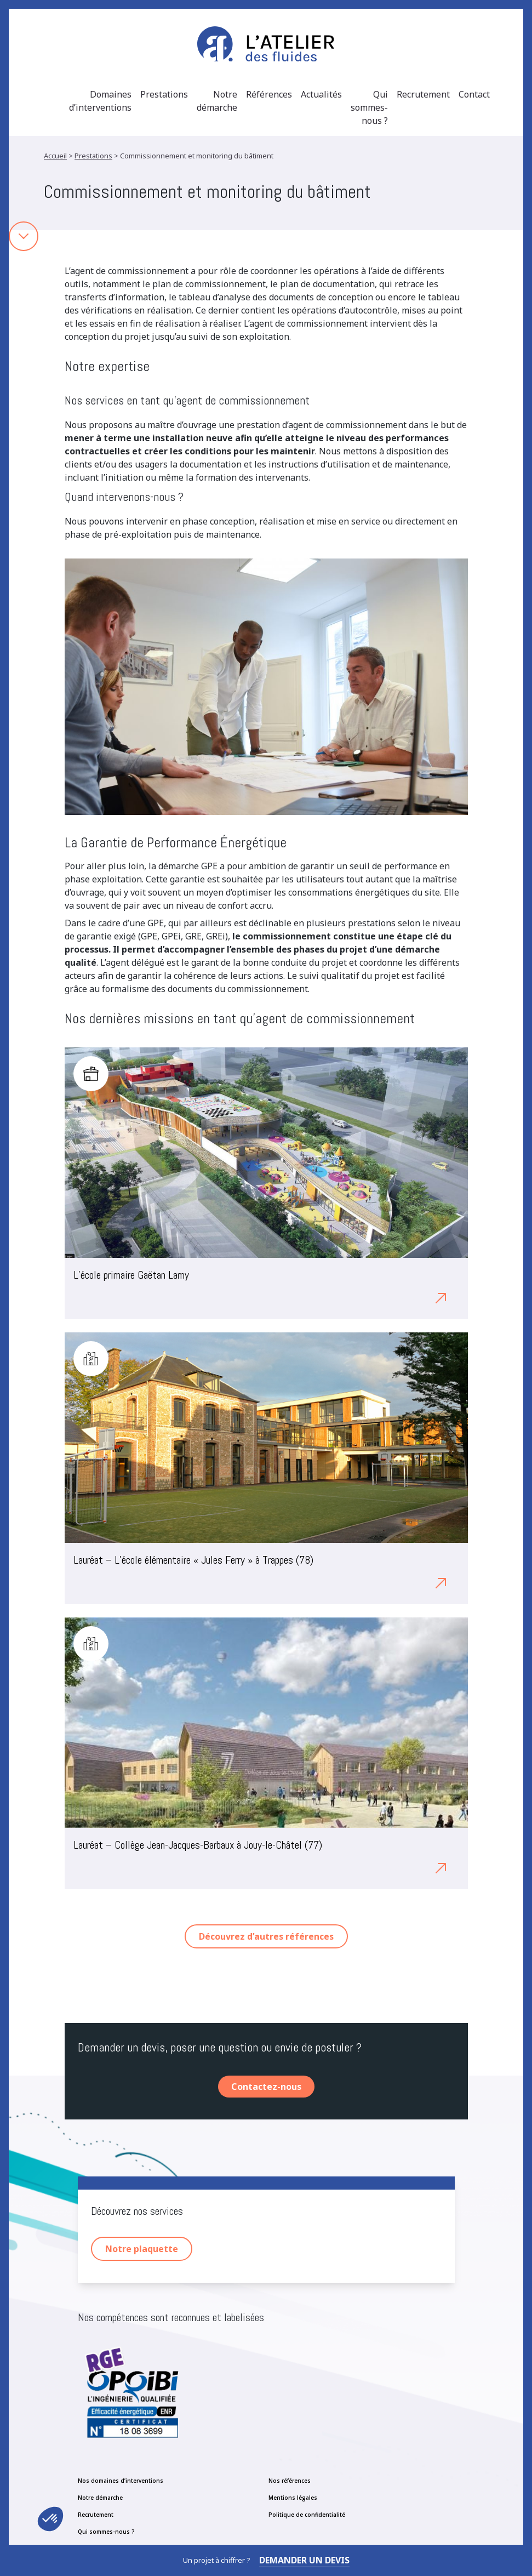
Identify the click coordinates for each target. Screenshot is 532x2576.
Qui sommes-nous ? (369, 107)
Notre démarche (217, 100)
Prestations (164, 94)
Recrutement (423, 94)
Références (269, 94)
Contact (474, 94)
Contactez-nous (266, 2087)
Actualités (321, 94)
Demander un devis (304, 2560)
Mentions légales (292, 2497)
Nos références (289, 2480)
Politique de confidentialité (306, 2514)
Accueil (55, 156)
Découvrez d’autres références (266, 1936)
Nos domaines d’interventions (120, 2480)
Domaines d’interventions (100, 100)
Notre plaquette (141, 2249)
